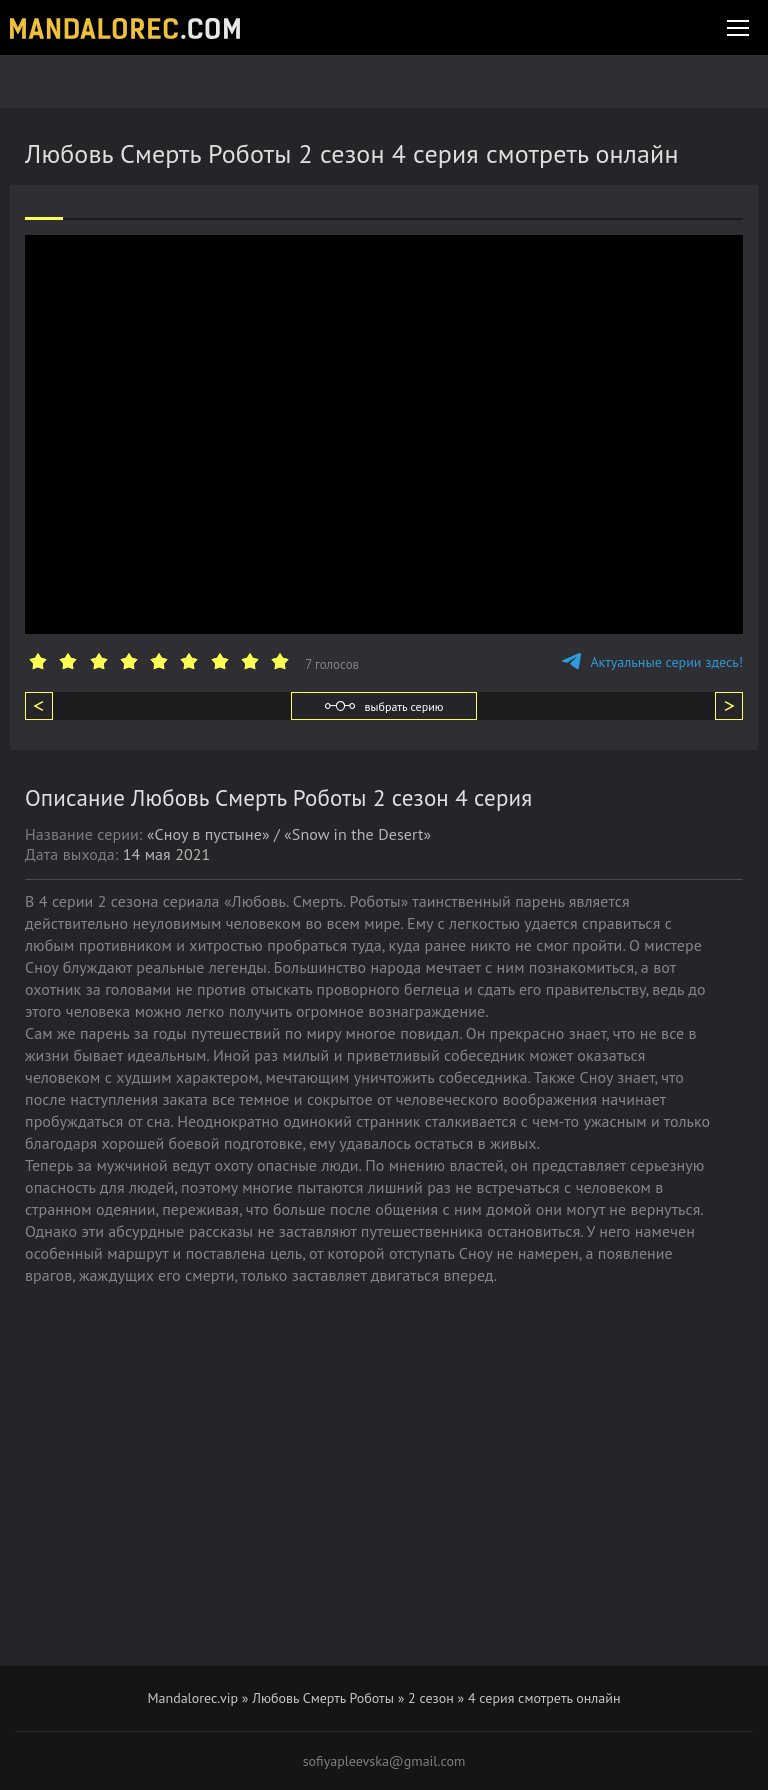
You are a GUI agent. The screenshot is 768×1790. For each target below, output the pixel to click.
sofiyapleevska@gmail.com (384, 1761)
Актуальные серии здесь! (652, 662)
